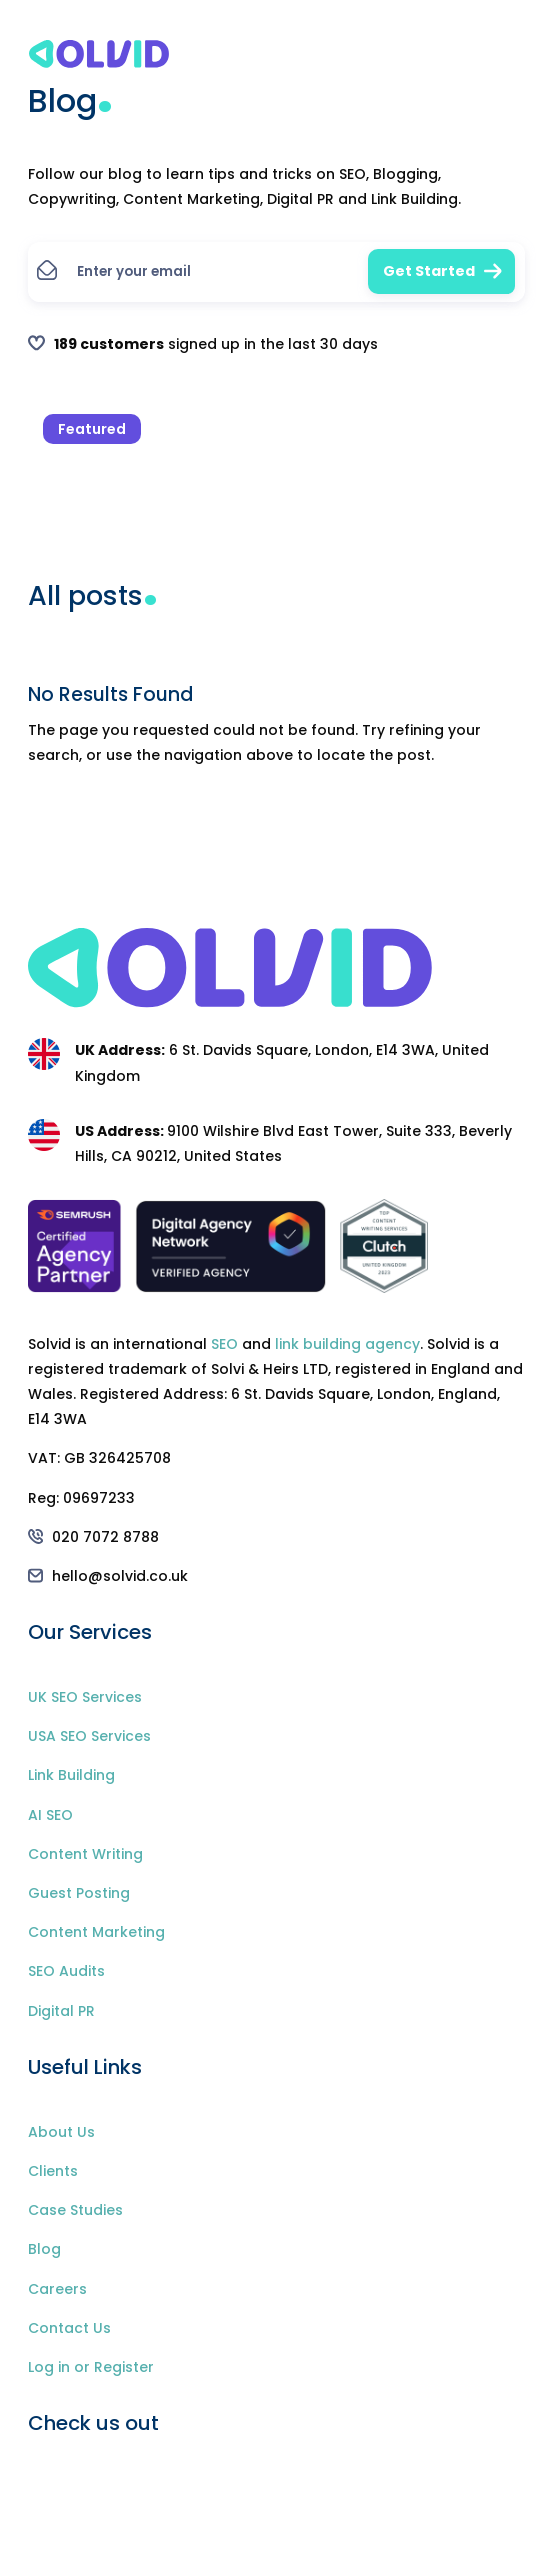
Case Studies (75, 2210)
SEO (224, 1344)
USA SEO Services (89, 1736)
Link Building (71, 1775)
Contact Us (69, 2328)
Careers (57, 2289)
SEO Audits (66, 1971)
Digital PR (61, 2011)
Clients (53, 2171)
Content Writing (85, 1854)
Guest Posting (79, 1893)
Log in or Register (91, 2367)
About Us (61, 2132)
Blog (44, 2249)
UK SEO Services (85, 1697)
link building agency (347, 1344)
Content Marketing (96, 1932)
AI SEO (50, 1815)
